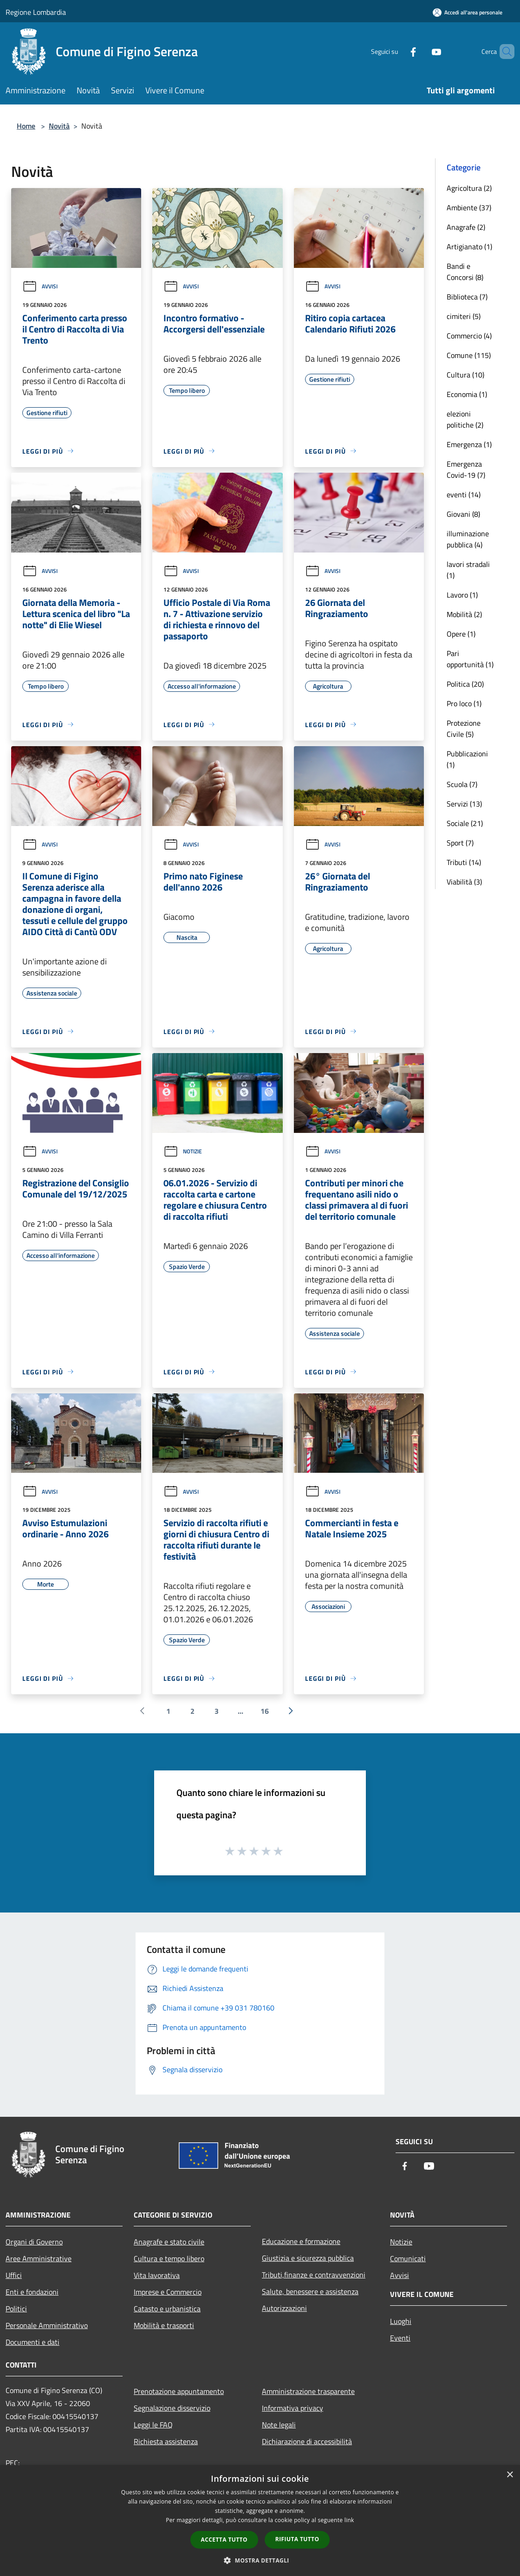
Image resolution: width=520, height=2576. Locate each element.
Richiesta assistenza (166, 2441)
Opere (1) (461, 633)
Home (26, 125)
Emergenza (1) (469, 444)
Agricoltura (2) (469, 188)
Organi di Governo (34, 2241)
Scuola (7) (462, 784)
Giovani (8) (463, 514)
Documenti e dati (32, 2342)
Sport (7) (460, 842)
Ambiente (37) (469, 207)
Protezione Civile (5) (464, 728)
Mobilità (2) (464, 614)
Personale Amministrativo (47, 2325)
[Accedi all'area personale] (467, 12)
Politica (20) (465, 684)
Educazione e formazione (301, 2241)
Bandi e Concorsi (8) (465, 271)
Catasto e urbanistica (167, 2308)
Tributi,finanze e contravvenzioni (313, 2274)
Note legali (279, 2424)
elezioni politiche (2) (465, 419)
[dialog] (260, 2520)
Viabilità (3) (464, 881)
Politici (16, 2308)
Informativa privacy (292, 2407)
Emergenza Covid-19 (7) (466, 469)
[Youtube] (420, 51)
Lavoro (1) (462, 594)
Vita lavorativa (157, 2275)
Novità (59, 125)
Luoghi (400, 2321)
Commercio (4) (469, 335)
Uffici (14, 2275)
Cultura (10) (465, 374)
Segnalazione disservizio (172, 2407)
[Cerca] (503, 51)
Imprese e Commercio (168, 2291)
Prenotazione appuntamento (179, 2391)
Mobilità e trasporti (164, 2325)
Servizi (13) (464, 803)
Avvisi (40, 286)
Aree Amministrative (39, 2258)
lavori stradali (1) (468, 570)
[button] (260, 2560)
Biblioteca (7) (467, 296)
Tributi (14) (464, 862)
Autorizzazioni (284, 2308)
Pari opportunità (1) (470, 659)
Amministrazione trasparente (308, 2391)
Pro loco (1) (464, 703)
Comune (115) (469, 355)
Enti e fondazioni (32, 2291)
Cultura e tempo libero (169, 2258)
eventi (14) (464, 494)
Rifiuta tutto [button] (297, 2539)
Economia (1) (467, 394)
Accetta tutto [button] (224, 2539)
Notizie (182, 1151)
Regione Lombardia (36, 12)
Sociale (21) (465, 823)
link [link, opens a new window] (349, 2520)
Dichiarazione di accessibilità (307, 2441)
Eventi (400, 2337)
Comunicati (408, 2258)
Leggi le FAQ (153, 2424)
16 (264, 1711)
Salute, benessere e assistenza (310, 2291)
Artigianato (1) (469, 246)
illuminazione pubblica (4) (468, 539)
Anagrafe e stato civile (169, 2241)
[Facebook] (397, 51)
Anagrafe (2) (466, 227)
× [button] (509, 2475)
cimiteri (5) (464, 316)
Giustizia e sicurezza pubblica (308, 2258)
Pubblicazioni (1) (467, 759)
